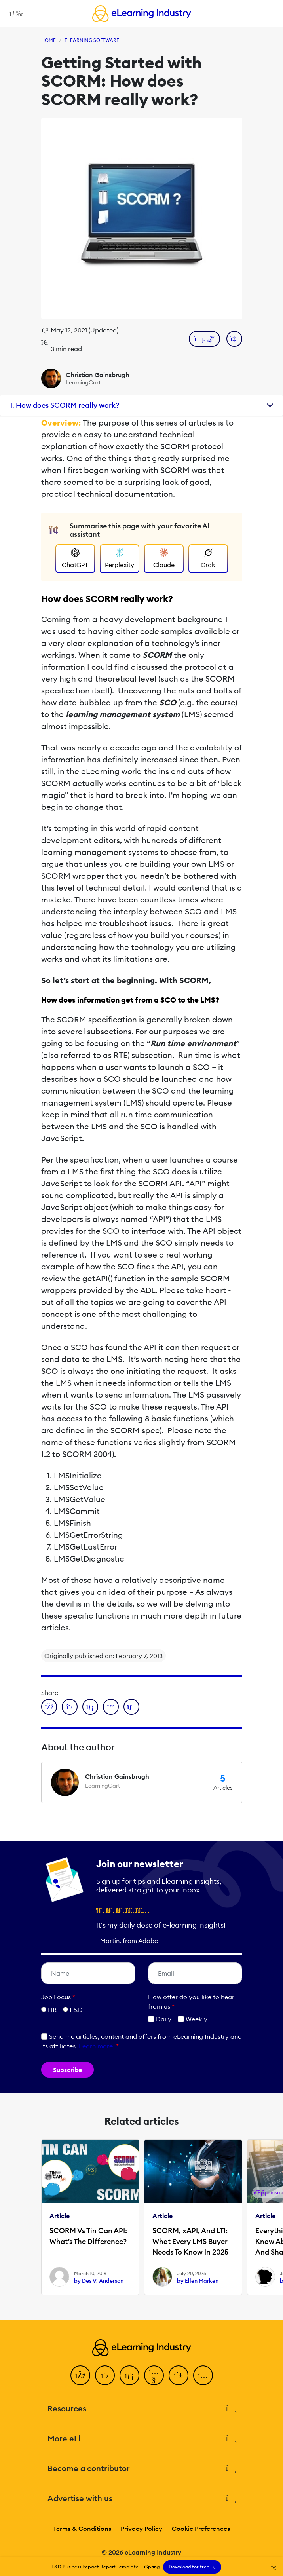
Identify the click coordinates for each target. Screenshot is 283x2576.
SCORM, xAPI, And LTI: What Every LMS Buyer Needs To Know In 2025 (190, 2241)
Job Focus (58, 1997)
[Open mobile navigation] (14, 13)
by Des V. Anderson (98, 2280)
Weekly (192, 2019)
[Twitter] (105, 2375)
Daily (159, 2019)
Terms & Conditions (82, 2528)
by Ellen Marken (197, 2280)
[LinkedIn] (129, 2375)
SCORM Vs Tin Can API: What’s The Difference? (88, 2236)
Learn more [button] (96, 2046)
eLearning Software (92, 40)
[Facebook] (80, 2375)
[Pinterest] (178, 2375)
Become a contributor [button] (141, 2468)
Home (48, 40)
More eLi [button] (141, 2438)
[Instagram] (203, 2375)
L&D (76, 2010)
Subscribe (67, 2070)
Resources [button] (141, 2408)
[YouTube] (154, 2375)
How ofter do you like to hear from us (191, 2001)
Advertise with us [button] (141, 2498)
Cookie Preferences (201, 2528)
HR (52, 2010)
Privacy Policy (141, 2528)
